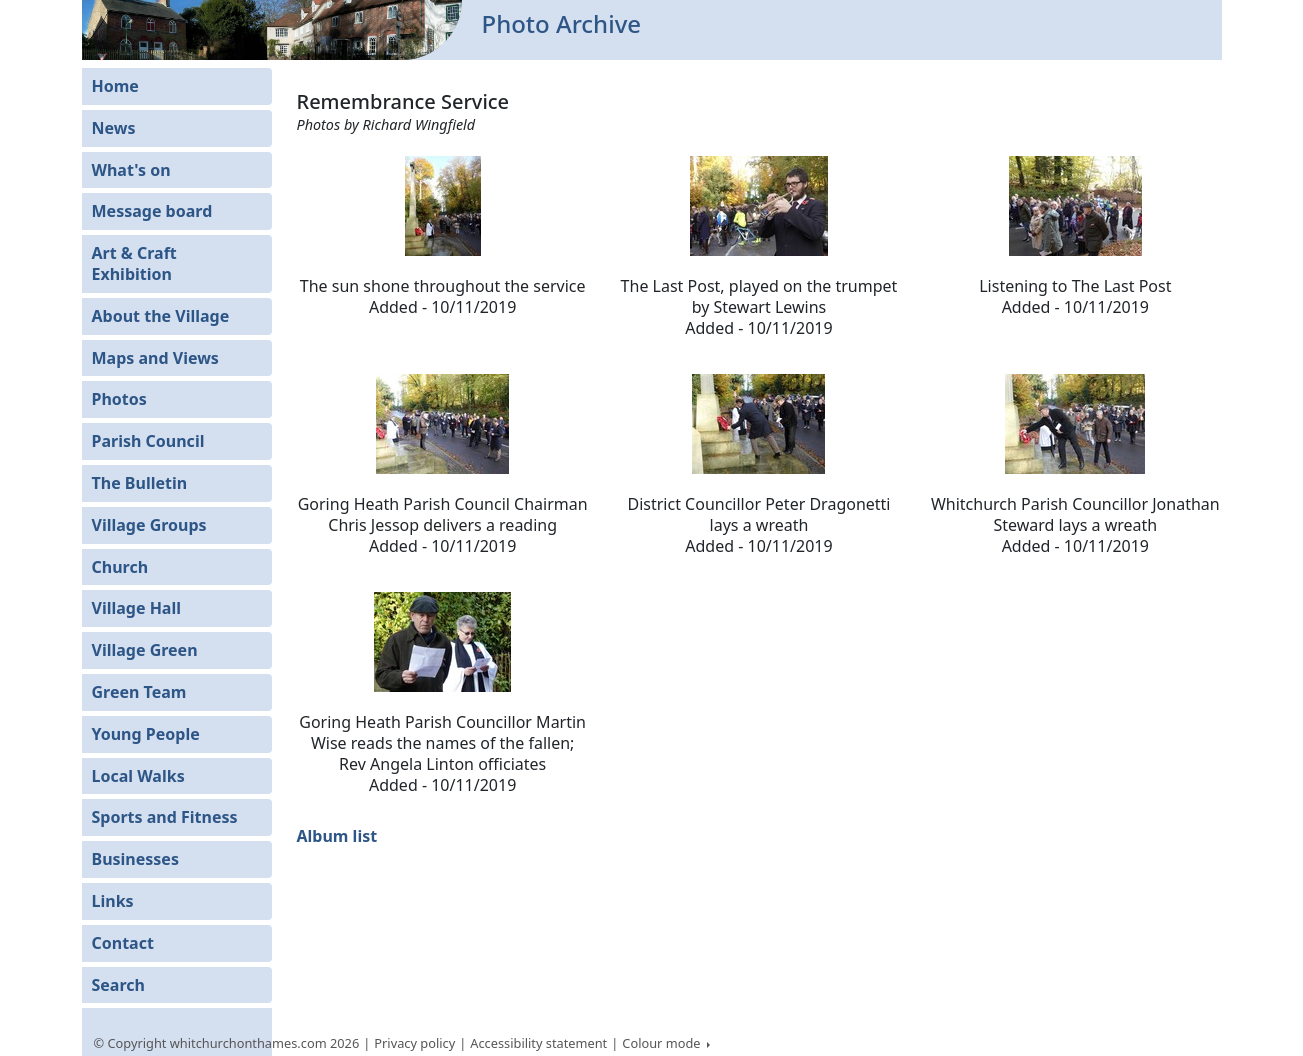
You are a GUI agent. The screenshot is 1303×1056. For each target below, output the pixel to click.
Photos (119, 399)
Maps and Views (155, 358)
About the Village (161, 316)
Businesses (135, 859)
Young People (146, 734)
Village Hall (137, 608)
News (114, 128)
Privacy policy (414, 1043)
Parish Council (148, 441)
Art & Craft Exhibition (134, 263)
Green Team (139, 692)
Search (118, 985)
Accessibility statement (538, 1043)
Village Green (145, 650)
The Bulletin (140, 483)
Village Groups (149, 525)
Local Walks (138, 776)
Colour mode (663, 1043)
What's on (131, 170)
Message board (152, 211)
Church (120, 567)
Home (115, 86)
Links (113, 901)
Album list (337, 836)
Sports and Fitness (165, 817)
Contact (123, 943)
